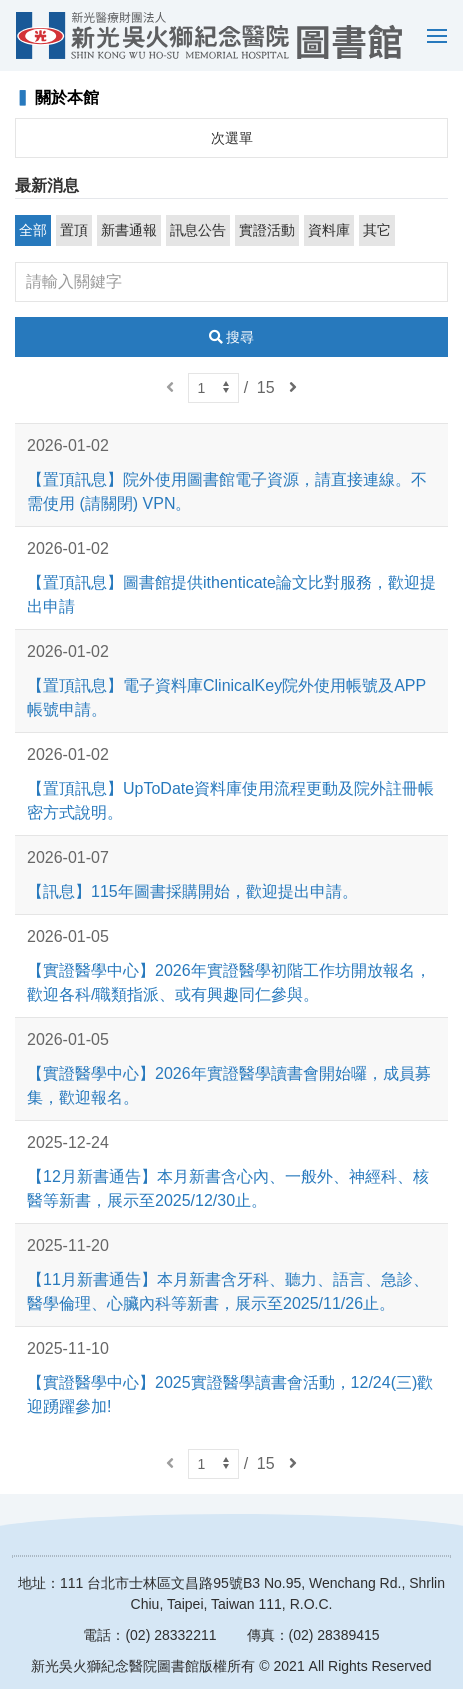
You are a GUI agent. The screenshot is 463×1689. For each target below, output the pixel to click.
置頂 (74, 230)
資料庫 (329, 230)
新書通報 (129, 230)
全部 (33, 230)
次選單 (232, 138)
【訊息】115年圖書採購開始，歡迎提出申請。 (192, 891)
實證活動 (267, 230)
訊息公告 (198, 230)
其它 (377, 230)
